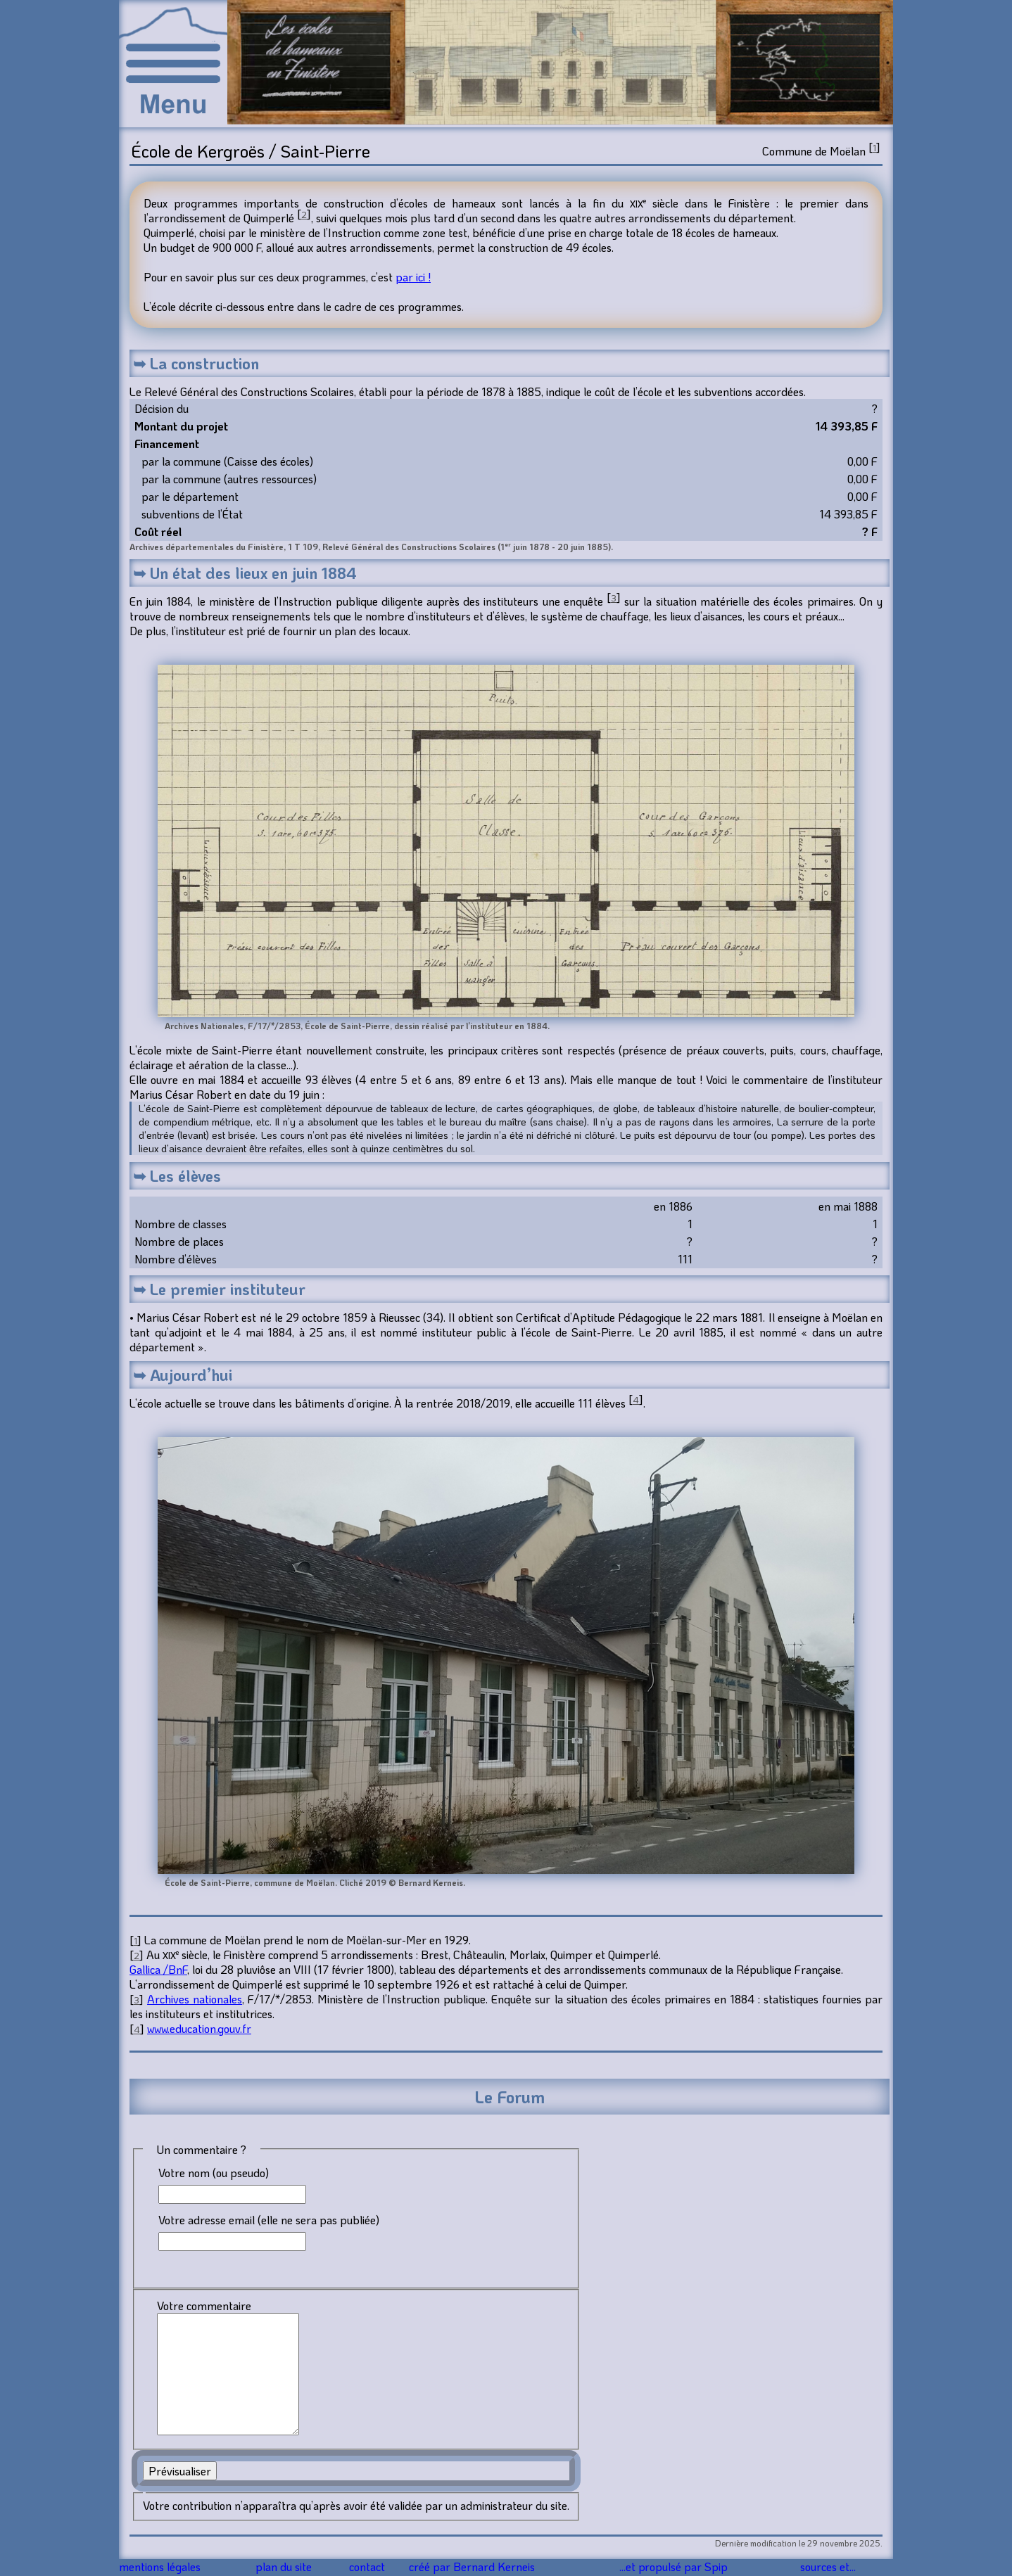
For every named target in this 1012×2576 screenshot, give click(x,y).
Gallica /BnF (158, 1969)
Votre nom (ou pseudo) (213, 2172)
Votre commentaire (204, 2305)
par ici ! (413, 276)
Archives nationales (194, 1998)
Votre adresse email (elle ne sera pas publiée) (268, 2219)
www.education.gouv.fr (199, 2028)
